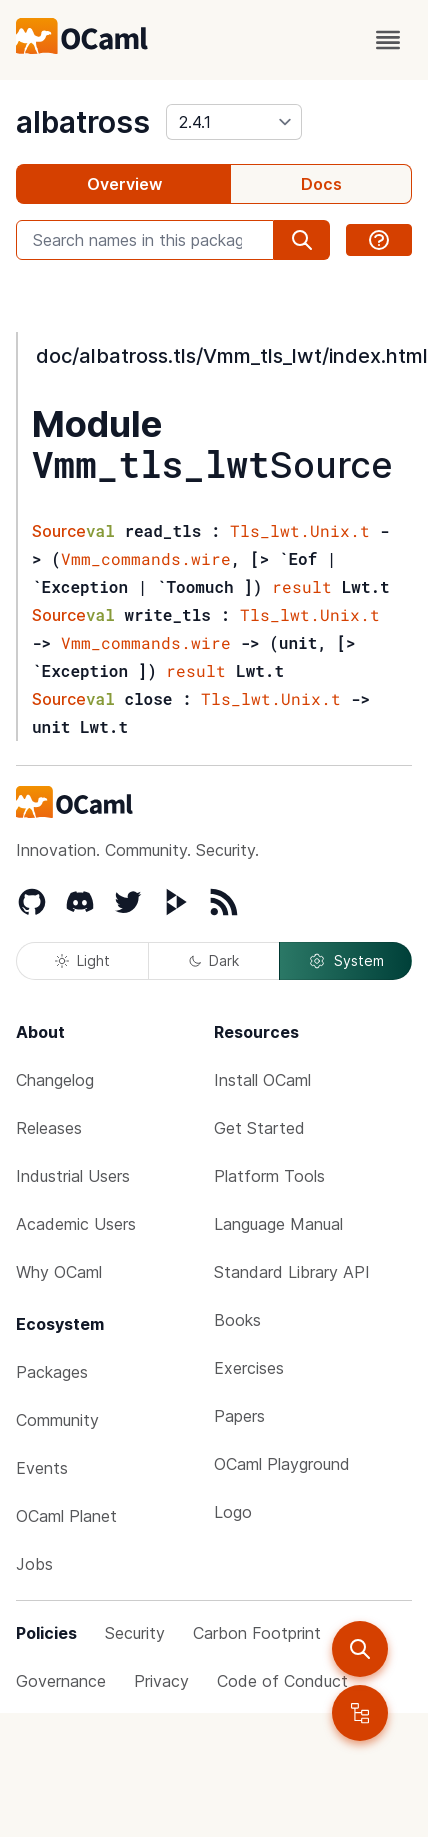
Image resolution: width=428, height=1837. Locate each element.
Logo (233, 1512)
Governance (61, 1681)
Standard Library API (292, 1272)
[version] (234, 122)
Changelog (55, 1080)
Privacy (161, 1681)
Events (42, 1468)
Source (331, 465)
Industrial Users (73, 1176)
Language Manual (278, 1224)
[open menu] (388, 40)
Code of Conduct (282, 1681)
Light (82, 960)
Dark (214, 960)
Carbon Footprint (257, 1633)
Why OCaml (59, 1272)
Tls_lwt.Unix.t (300, 530)
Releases (49, 1128)
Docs (321, 184)
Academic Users (76, 1224)
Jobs (34, 1564)
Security (135, 1633)
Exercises (249, 1368)
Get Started (259, 1128)
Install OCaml (262, 1080)
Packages (52, 1372)
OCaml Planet (66, 1516)
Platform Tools (269, 1176)
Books (237, 1320)
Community (57, 1420)
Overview (124, 184)
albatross (83, 122)
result (302, 586)
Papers (239, 1416)
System (346, 961)
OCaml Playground (282, 1464)
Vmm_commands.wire (146, 558)
